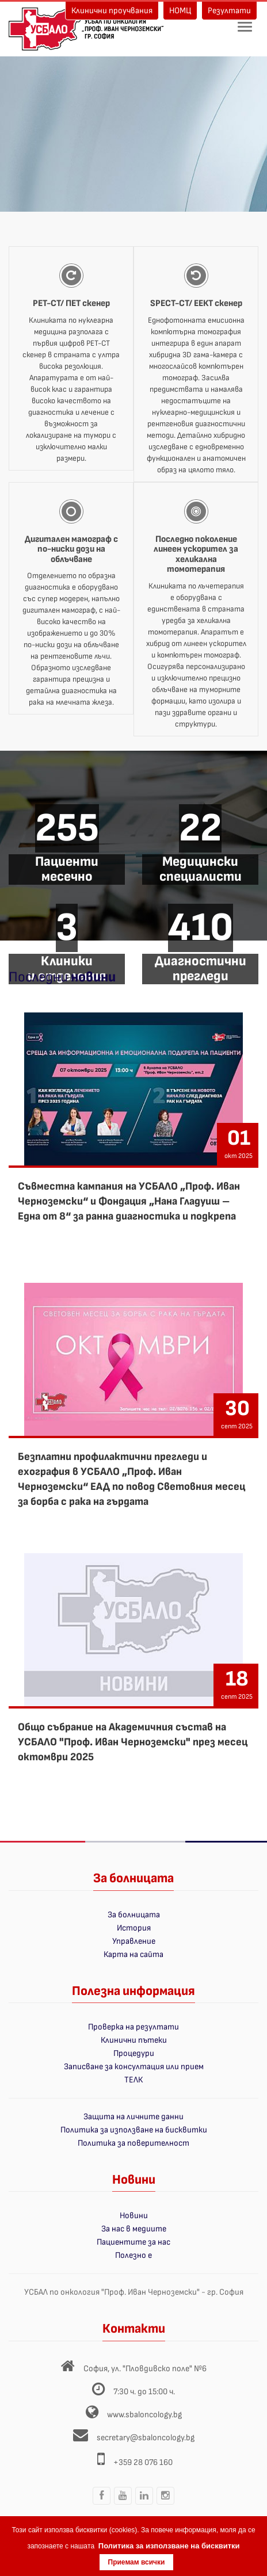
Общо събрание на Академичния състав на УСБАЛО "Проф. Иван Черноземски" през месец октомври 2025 (132, 1742)
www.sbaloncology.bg (144, 2414)
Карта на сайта (133, 1954)
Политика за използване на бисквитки (133, 2129)
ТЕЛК (133, 2079)
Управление (133, 1941)
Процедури (133, 2053)
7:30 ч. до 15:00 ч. (144, 2391)
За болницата (134, 1914)
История (134, 1928)
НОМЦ (180, 10)
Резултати (229, 10)
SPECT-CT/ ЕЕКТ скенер (196, 303)
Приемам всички (136, 2562)
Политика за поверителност (133, 2143)
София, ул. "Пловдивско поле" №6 (145, 2368)
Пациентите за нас (133, 2242)
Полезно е (133, 2255)
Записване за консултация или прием (134, 2066)
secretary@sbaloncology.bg (145, 2437)
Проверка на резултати (133, 2026)
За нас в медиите (133, 2228)
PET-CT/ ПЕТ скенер (71, 303)
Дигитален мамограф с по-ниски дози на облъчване (71, 549)
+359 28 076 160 (143, 2462)
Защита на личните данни (133, 2116)
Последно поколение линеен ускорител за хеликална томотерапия (196, 554)
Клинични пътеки (134, 2040)
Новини (134, 2215)
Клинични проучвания (111, 10)
